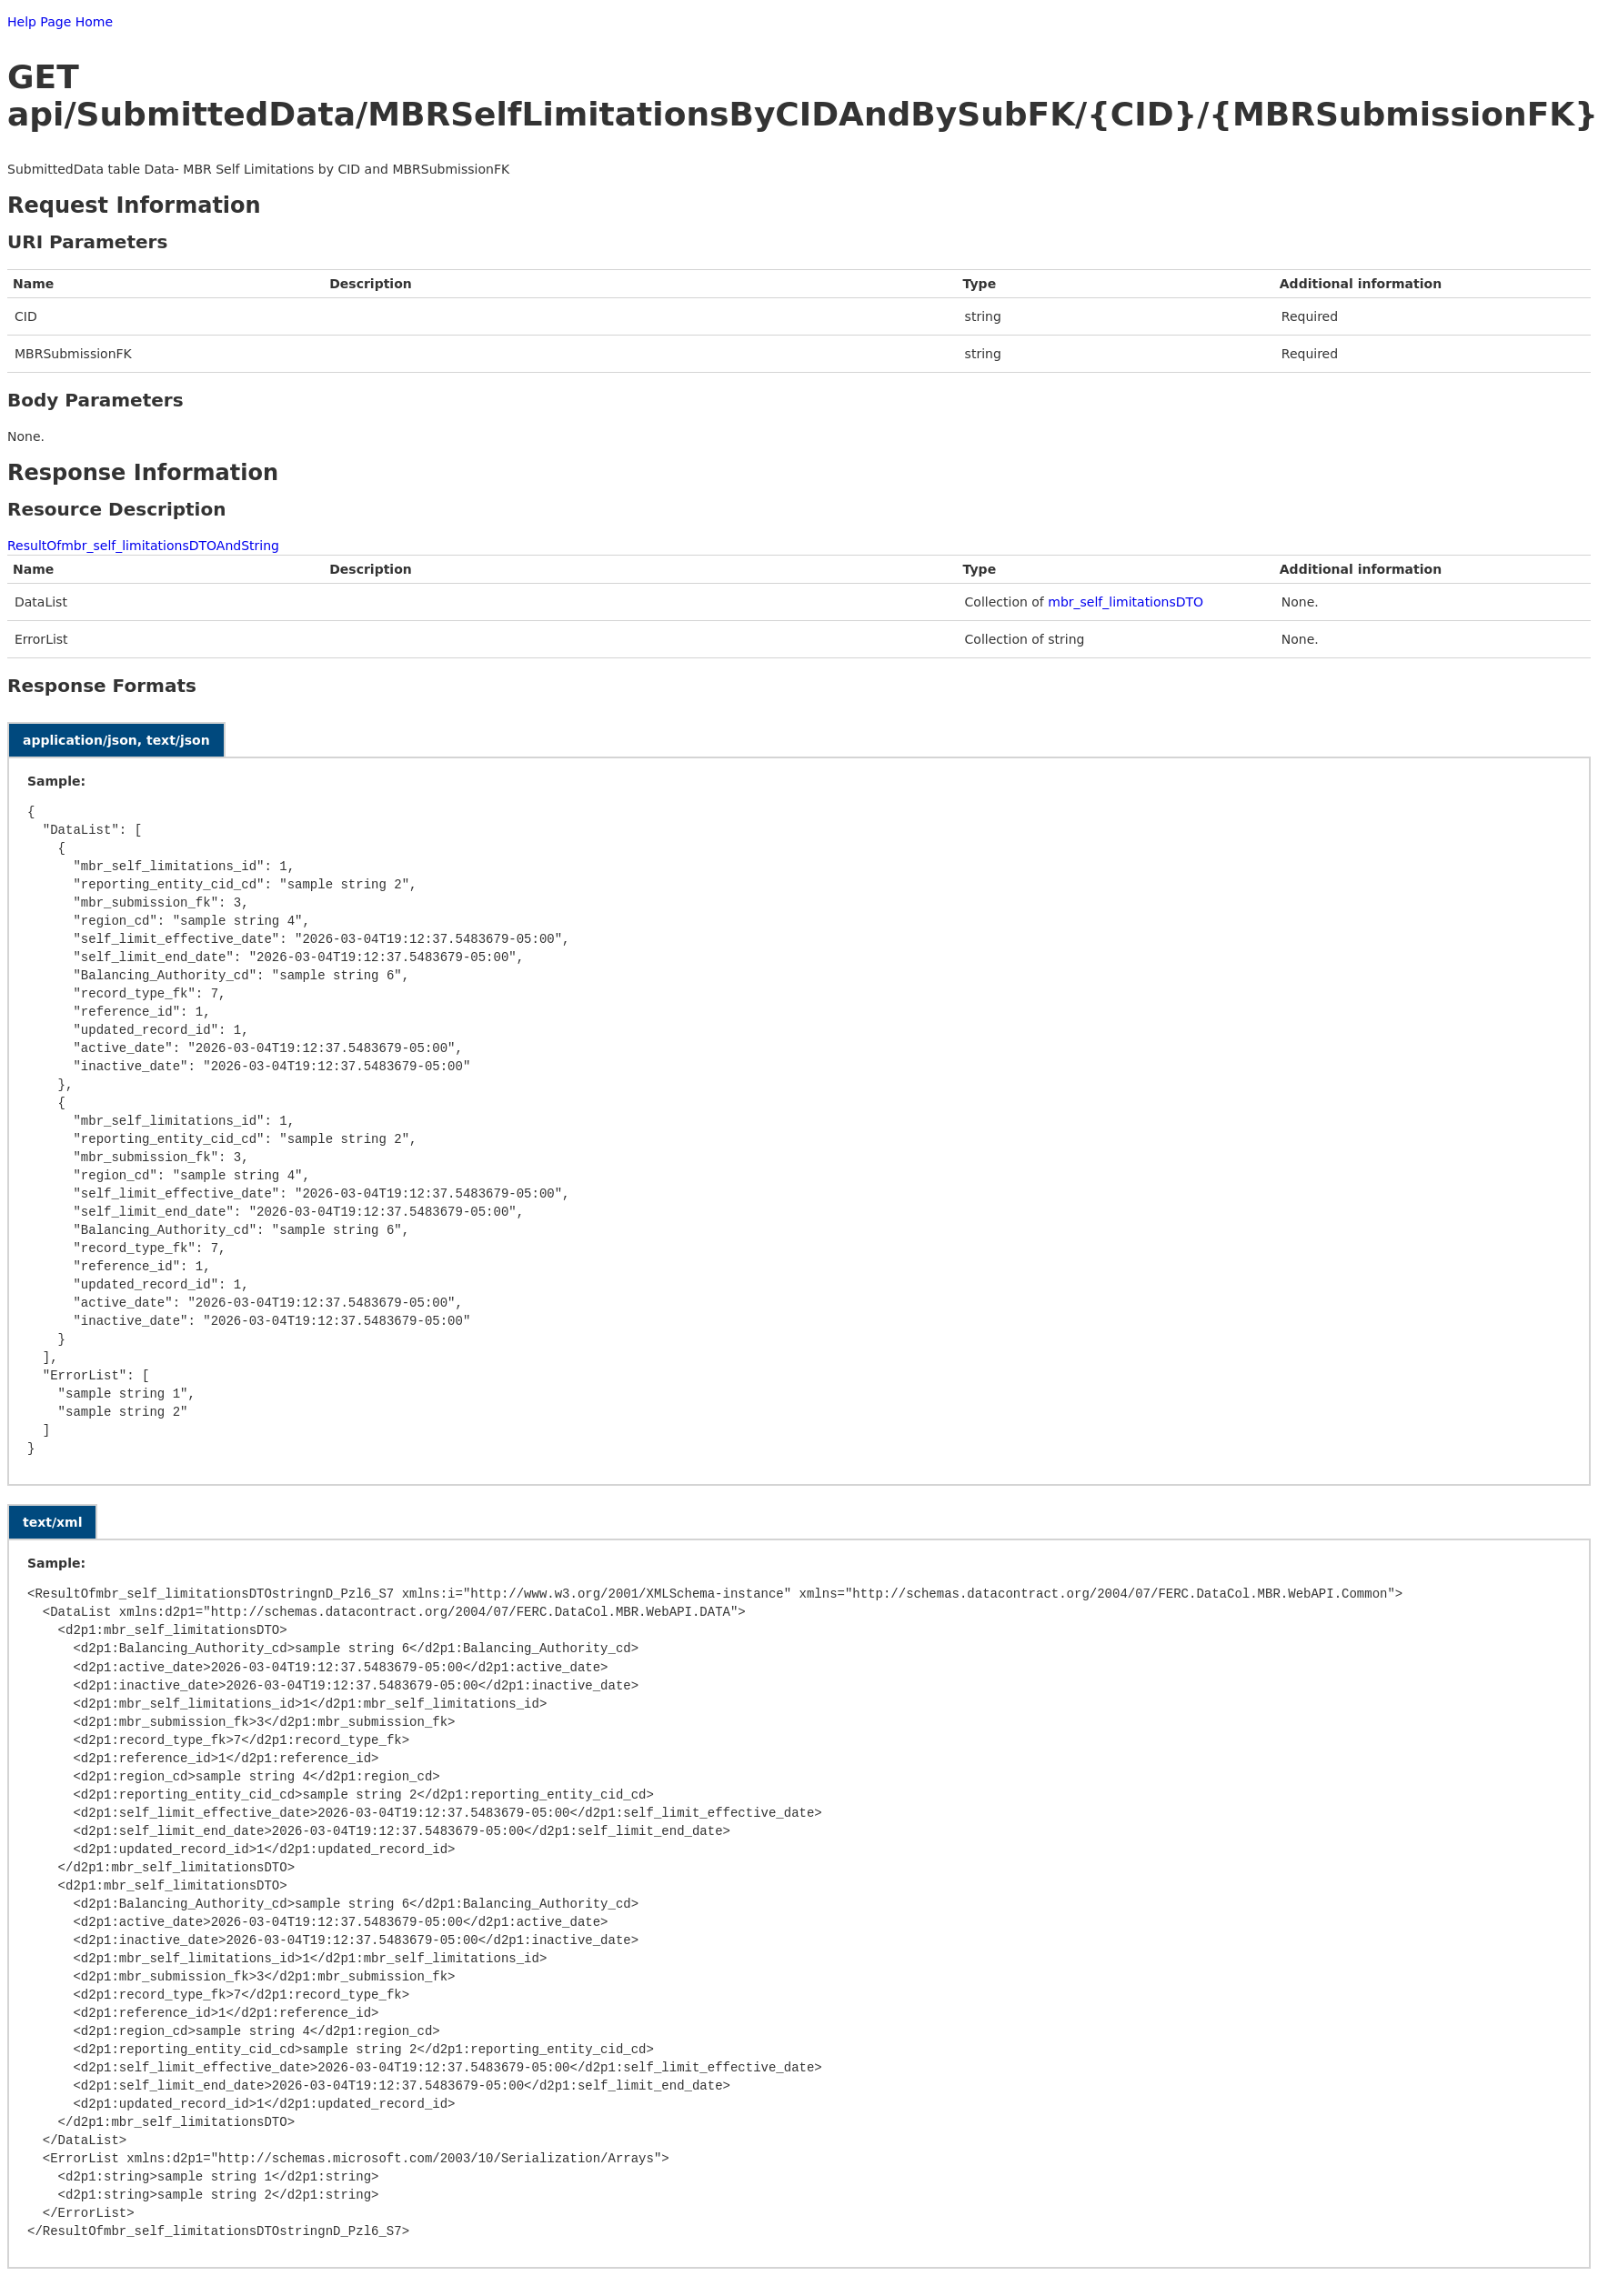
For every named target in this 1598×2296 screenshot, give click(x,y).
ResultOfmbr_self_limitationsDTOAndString (143, 545)
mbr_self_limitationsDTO (1125, 602)
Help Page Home (60, 22)
